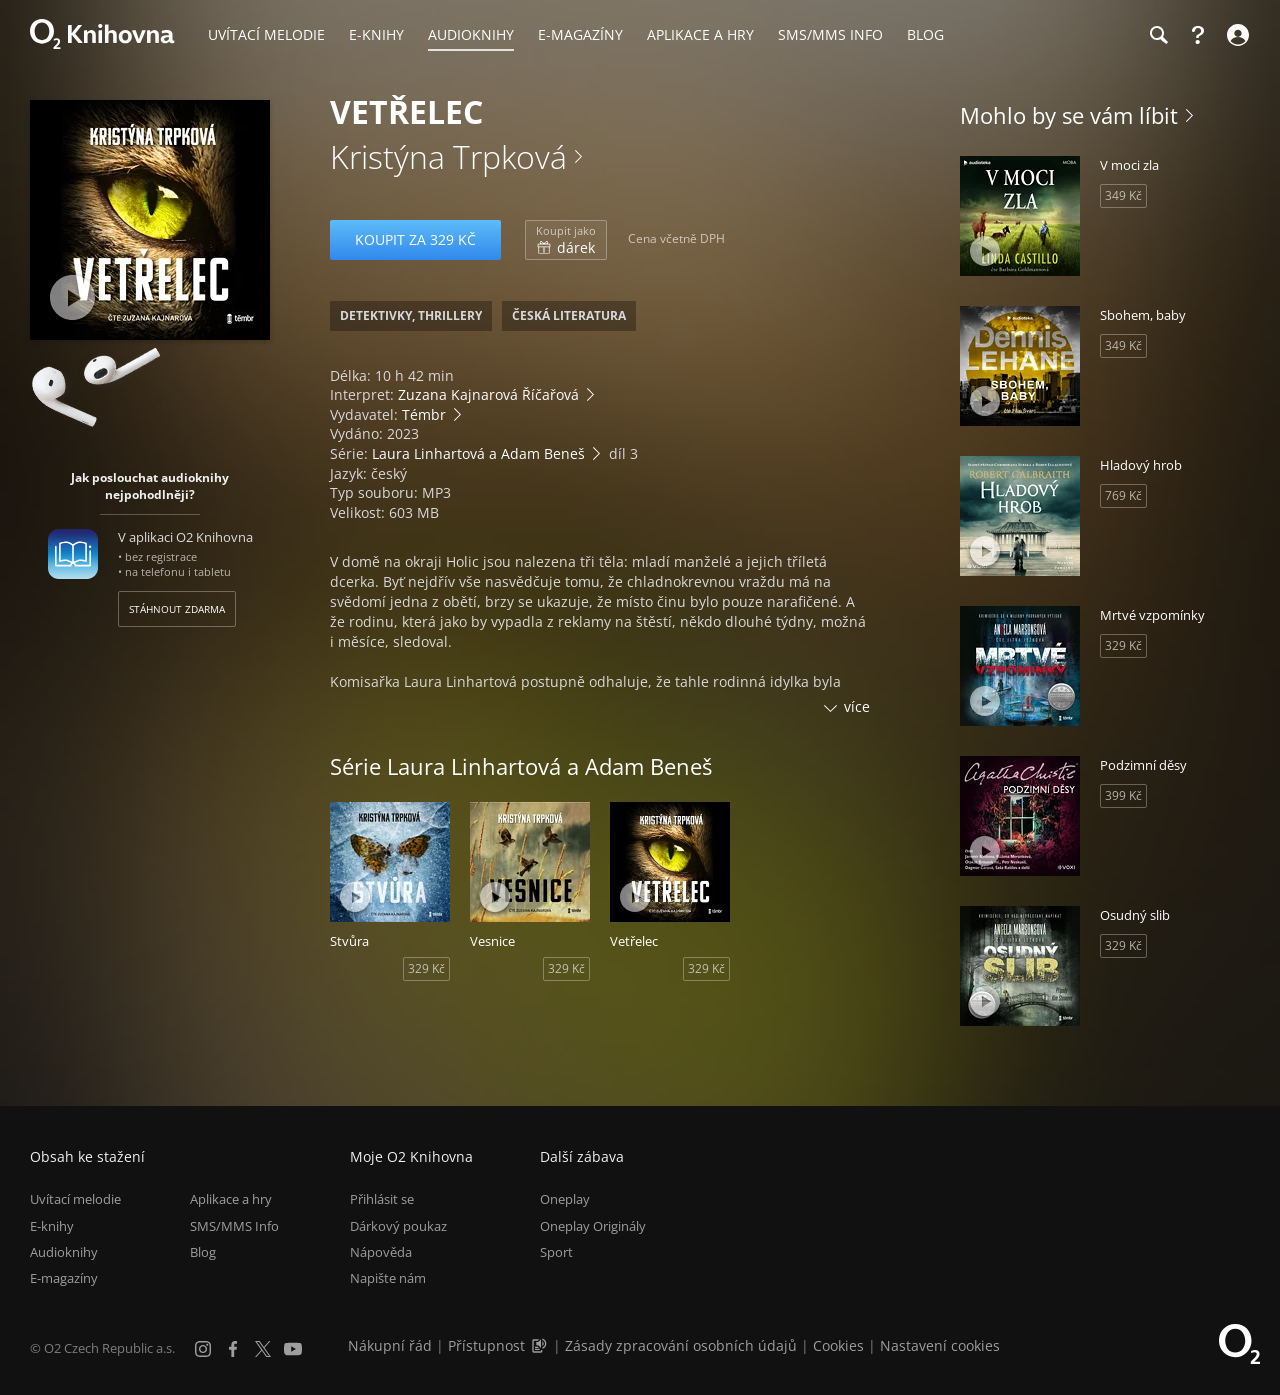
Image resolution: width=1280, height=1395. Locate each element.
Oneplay (565, 1199)
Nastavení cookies (940, 1345)
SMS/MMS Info (234, 1226)
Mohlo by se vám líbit (1069, 115)
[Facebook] (233, 1349)
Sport (556, 1252)
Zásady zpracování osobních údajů (681, 1345)
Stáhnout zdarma (177, 609)
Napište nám (388, 1278)
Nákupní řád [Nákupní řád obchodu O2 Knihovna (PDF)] (390, 1345)
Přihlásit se (382, 1199)
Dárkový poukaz (398, 1226)
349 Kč (1123, 195)
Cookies (838, 1345)
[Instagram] (203, 1349)
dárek (566, 240)
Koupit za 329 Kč (415, 239)
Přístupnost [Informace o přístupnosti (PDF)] (486, 1345)
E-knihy (52, 1226)
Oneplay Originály (593, 1226)
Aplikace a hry (231, 1199)
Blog (203, 1252)
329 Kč (426, 968)
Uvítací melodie (75, 1199)
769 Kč (1123, 495)
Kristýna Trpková (448, 156)
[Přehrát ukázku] (72, 297)
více (857, 706)
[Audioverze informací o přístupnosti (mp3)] (541, 1345)
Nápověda (381, 1252)
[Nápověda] (1198, 35)
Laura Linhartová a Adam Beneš (478, 453)
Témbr (424, 414)
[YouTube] (293, 1349)
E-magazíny (64, 1278)
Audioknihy (64, 1252)
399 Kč (1123, 795)
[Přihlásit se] (1235, 35)
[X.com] (263, 1349)
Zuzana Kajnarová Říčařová (488, 394)
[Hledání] (1158, 35)
